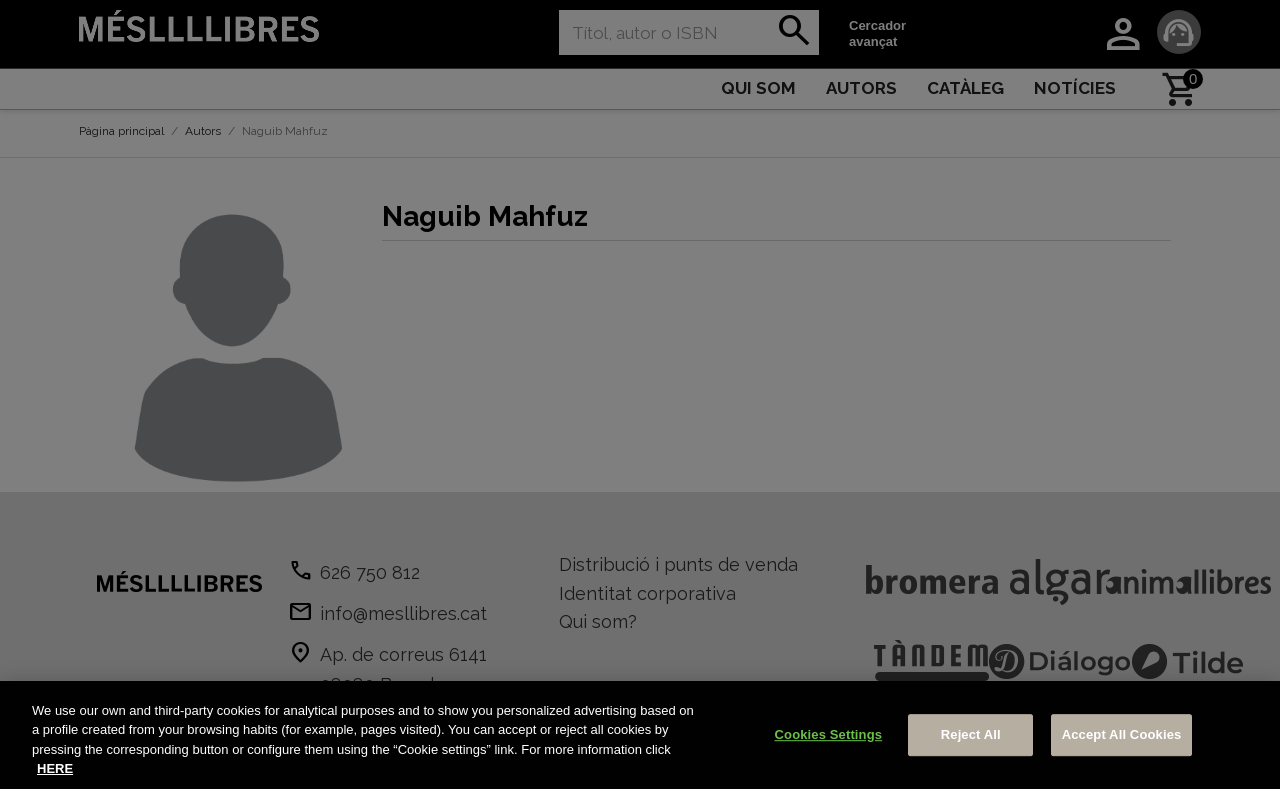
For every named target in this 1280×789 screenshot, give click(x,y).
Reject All (971, 734)
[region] (640, 735)
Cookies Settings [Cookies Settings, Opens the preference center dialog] (829, 734)
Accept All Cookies (1122, 734)
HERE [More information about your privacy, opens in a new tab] (55, 768)
